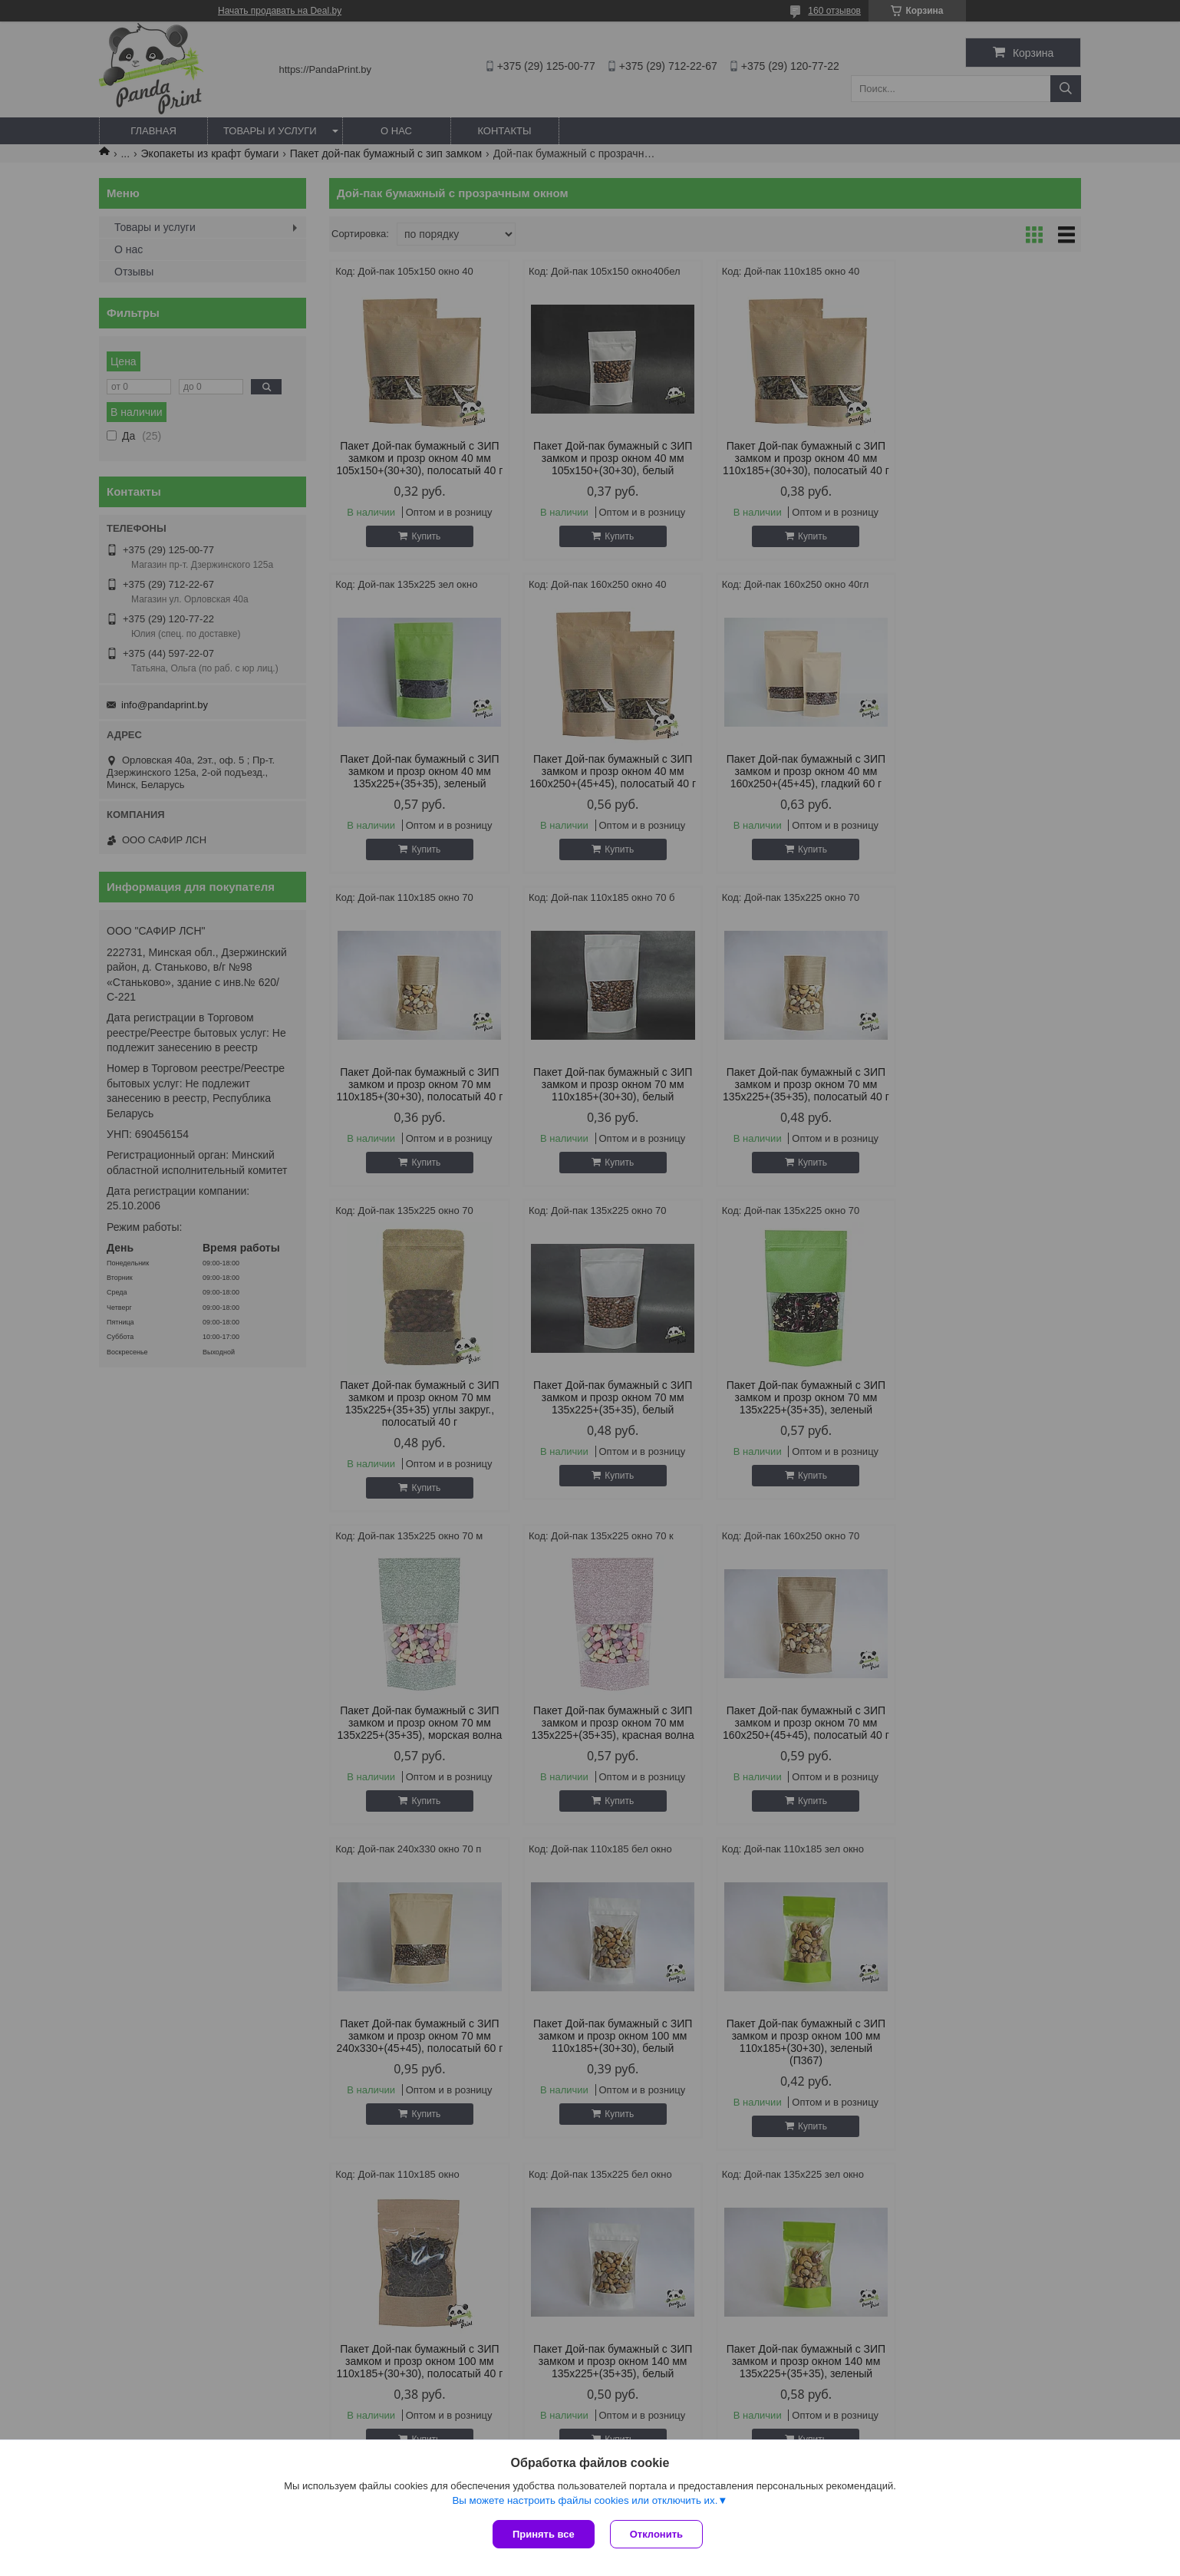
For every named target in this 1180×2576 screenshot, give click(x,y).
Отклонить (656, 2534)
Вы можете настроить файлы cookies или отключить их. (584, 2500)
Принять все (544, 2534)
